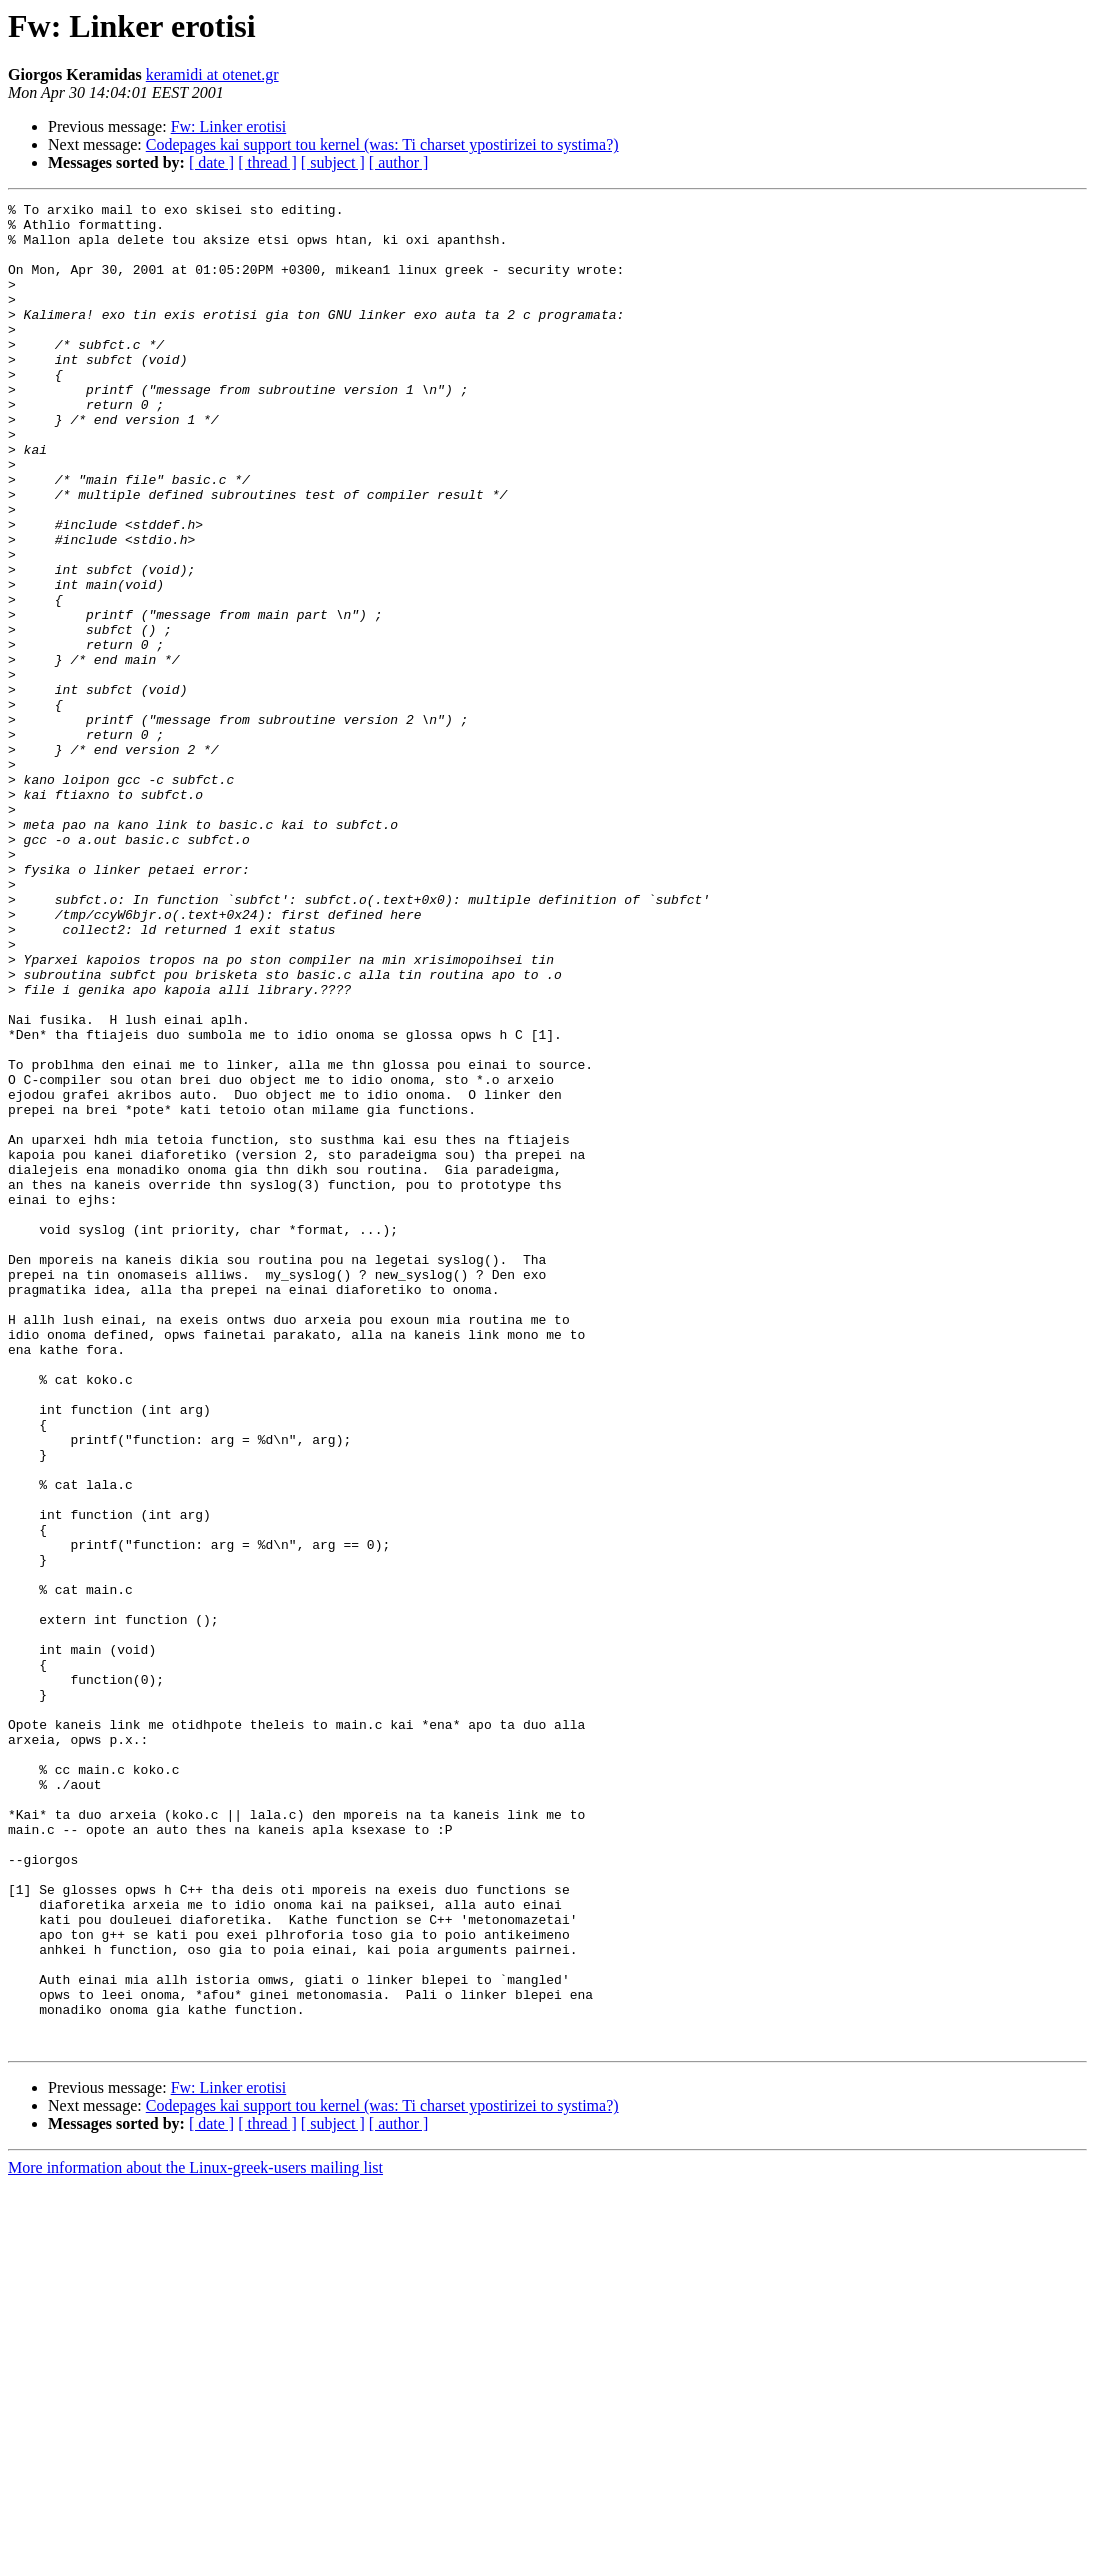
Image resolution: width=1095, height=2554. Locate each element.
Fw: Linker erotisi (229, 126)
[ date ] (211, 162)
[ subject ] (333, 162)
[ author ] (399, 162)
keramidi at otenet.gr (212, 74)
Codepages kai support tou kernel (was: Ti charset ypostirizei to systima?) (382, 144)
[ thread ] (267, 162)
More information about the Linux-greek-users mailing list (195, 2536)
